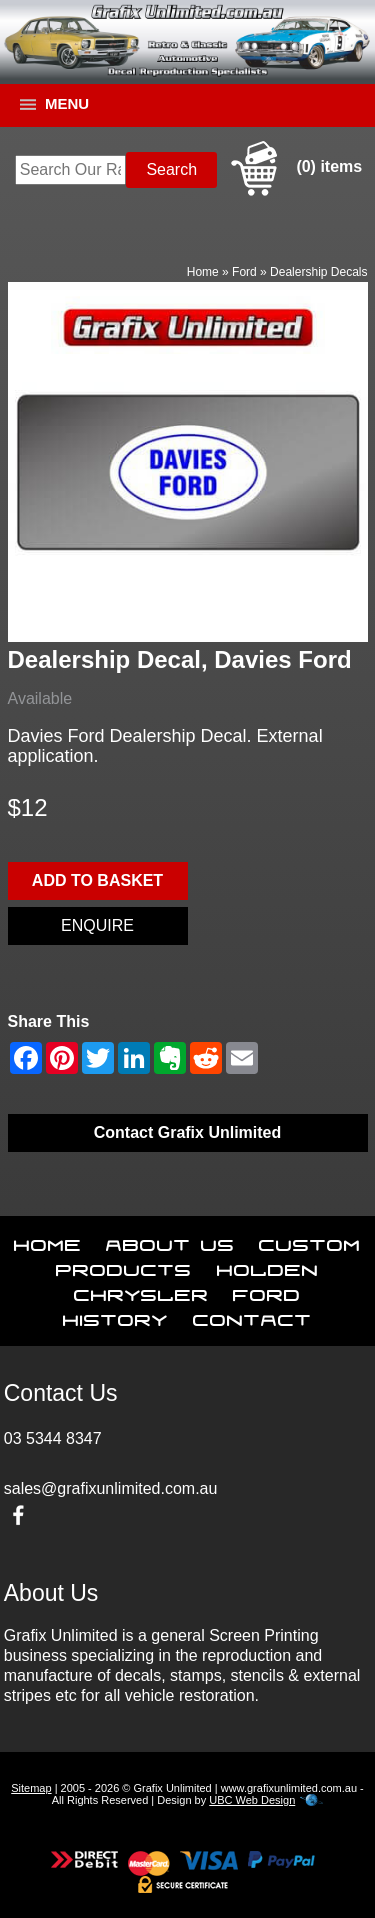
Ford (244, 272)
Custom (310, 1241)
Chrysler (141, 1291)
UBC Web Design (252, 1800)
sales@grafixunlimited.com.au (111, 1488)
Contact (252, 1316)
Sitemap (31, 1788)
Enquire (97, 925)
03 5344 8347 (53, 1438)
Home (203, 272)
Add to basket (97, 880)
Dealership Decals (318, 272)
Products (124, 1266)
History (115, 1316)
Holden (268, 1266)
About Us (170, 1241)
